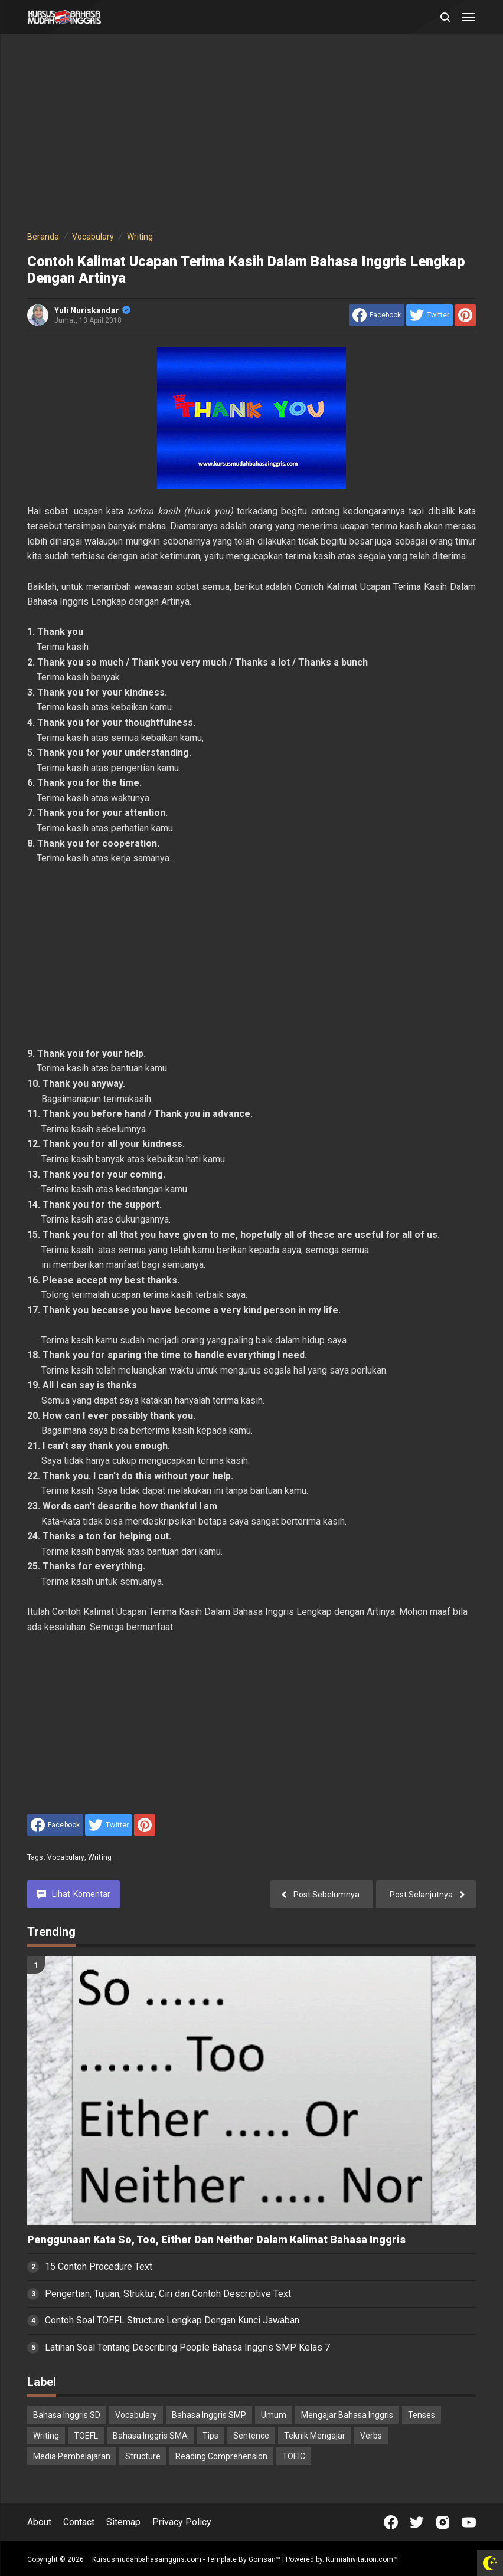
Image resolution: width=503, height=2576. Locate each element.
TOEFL (86, 2435)
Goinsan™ (264, 2559)
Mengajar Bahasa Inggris (347, 2415)
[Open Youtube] (469, 2522)
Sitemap (123, 2522)
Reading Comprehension (221, 2456)
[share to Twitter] (429, 315)
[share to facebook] (376, 315)
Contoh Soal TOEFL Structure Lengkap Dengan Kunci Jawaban (172, 2320)
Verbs (371, 2435)
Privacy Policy (181, 2522)
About (39, 2522)
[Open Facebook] (391, 2522)
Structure (143, 2456)
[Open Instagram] (443, 2522)
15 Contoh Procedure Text (98, 2266)
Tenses (421, 2415)
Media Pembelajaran (71, 2456)
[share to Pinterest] (465, 315)
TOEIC (293, 2456)
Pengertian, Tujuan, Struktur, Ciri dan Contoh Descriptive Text (168, 2293)
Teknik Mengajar (314, 2435)
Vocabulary (65, 1857)
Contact (78, 2522)
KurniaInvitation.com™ (361, 2559)
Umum (273, 2415)
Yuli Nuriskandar (92, 310)
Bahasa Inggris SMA (150, 2435)
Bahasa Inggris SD (66, 2415)
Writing (100, 1857)
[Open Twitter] (417, 2522)
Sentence (251, 2435)
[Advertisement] (251, 134)
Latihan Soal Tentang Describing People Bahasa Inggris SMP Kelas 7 (187, 2347)
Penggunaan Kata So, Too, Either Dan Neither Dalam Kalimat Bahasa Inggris (216, 2240)
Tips (210, 2435)
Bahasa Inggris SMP (209, 2415)
